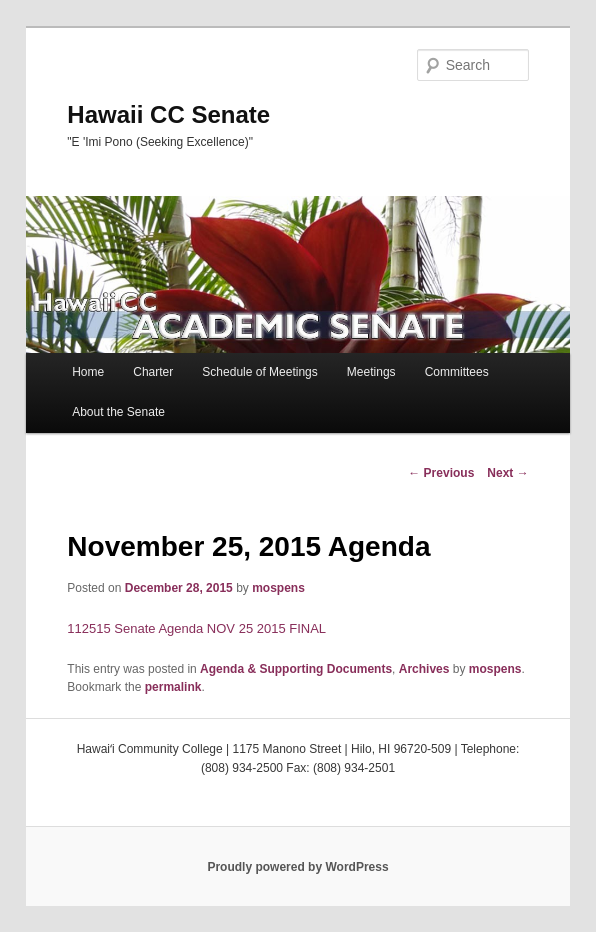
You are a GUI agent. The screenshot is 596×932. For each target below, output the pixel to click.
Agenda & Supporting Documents (296, 669)
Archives (424, 669)
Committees (457, 372)
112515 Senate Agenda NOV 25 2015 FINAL (196, 628)
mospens (278, 588)
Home (88, 372)
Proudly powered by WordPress (297, 867)
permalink (173, 687)
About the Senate (118, 412)
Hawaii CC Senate (168, 114)
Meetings (371, 372)
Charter (153, 372)
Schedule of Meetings (259, 372)
